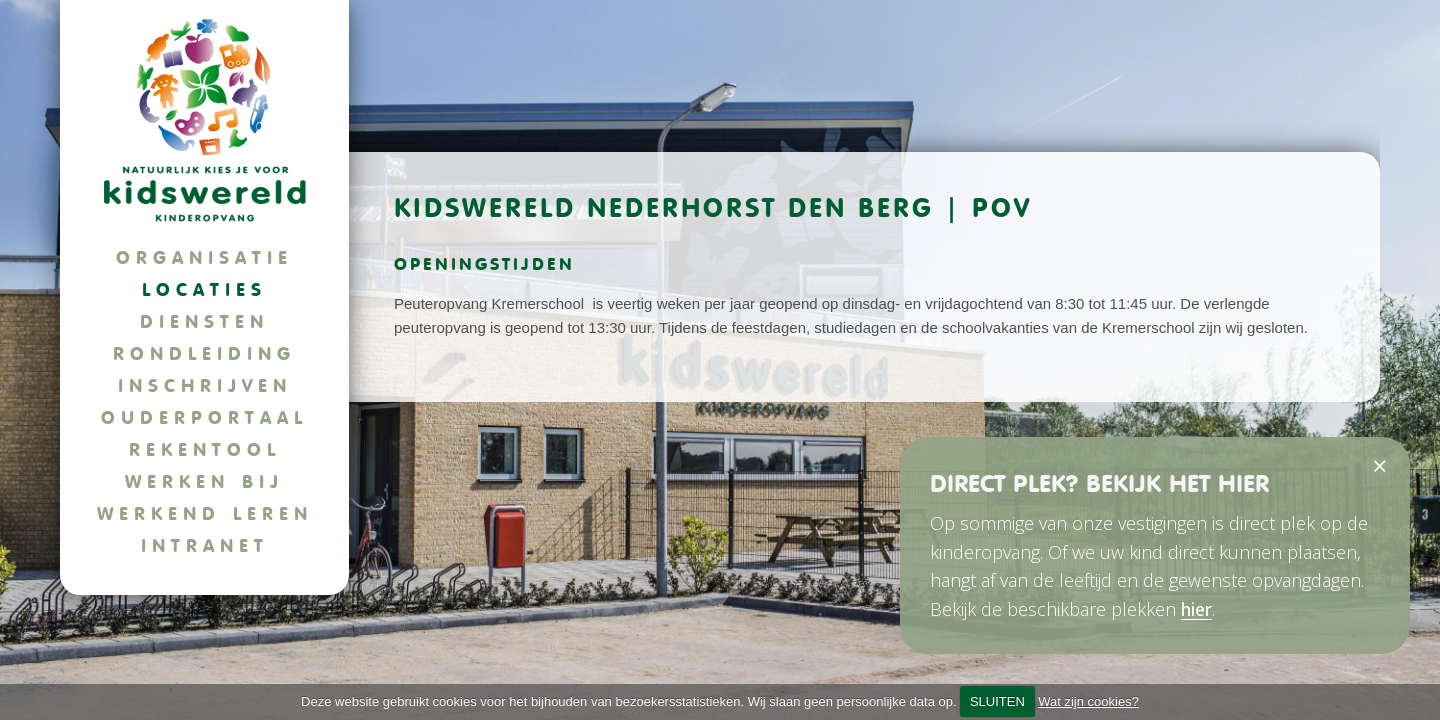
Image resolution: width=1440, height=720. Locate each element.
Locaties (204, 289)
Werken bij (204, 481)
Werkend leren (205, 513)
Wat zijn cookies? (1088, 701)
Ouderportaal (204, 417)
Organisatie (204, 257)
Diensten (204, 321)
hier (1196, 609)
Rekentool (205, 449)
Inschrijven (205, 385)
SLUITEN (997, 701)
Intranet (205, 545)
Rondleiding (204, 353)
